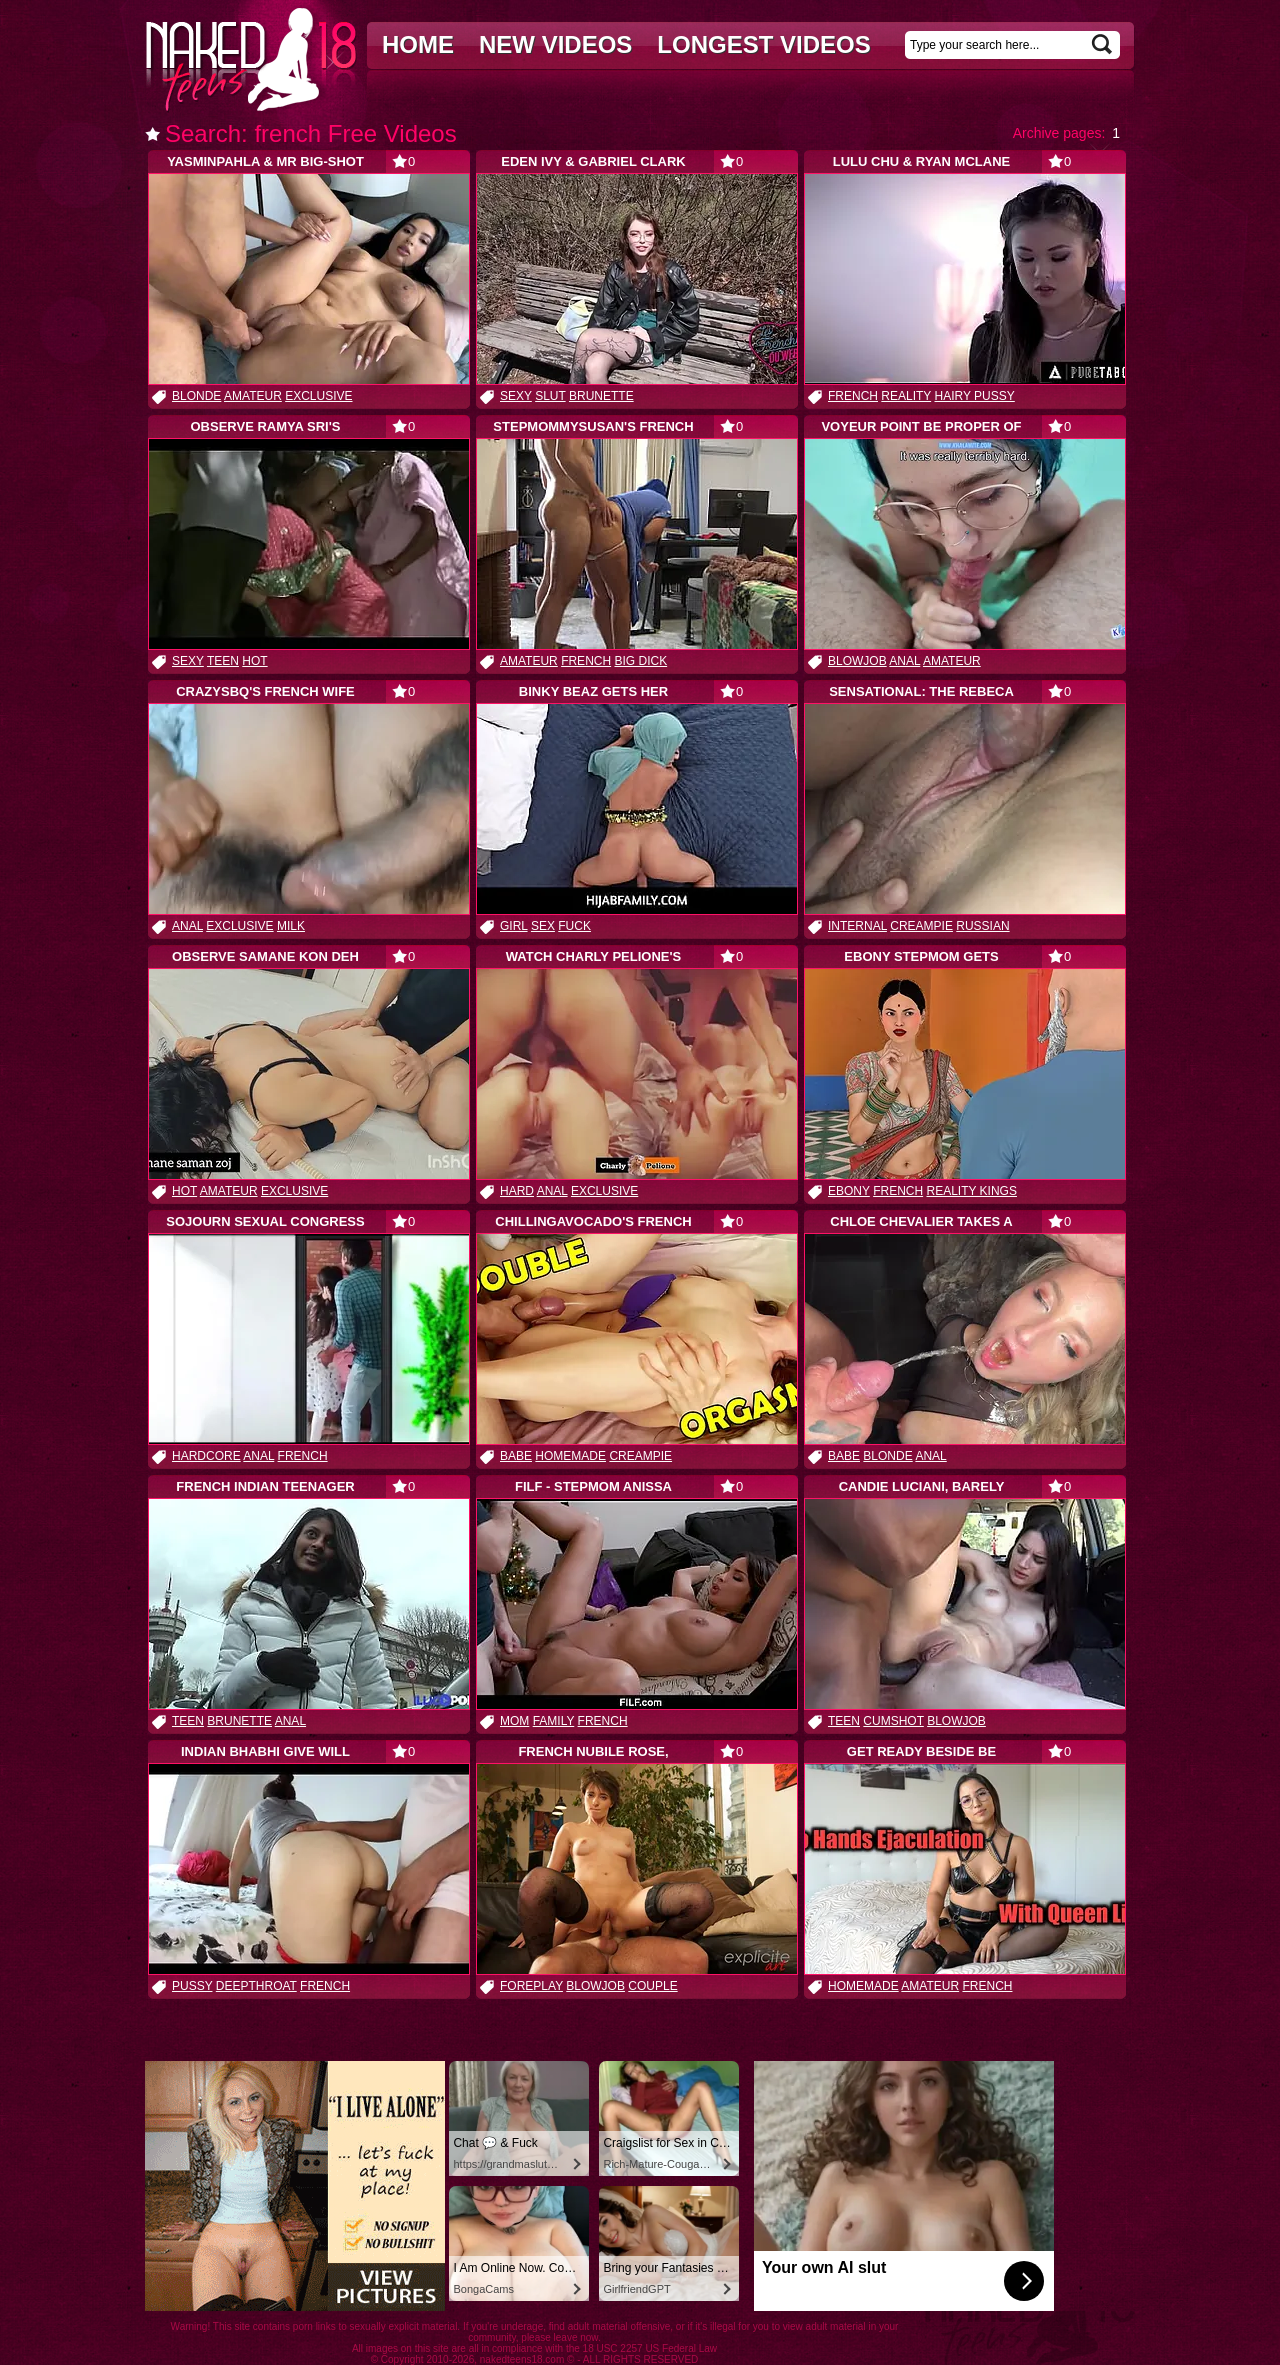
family (554, 1721)
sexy (516, 396)
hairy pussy (975, 396)
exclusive (318, 396)
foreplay (531, 1986)
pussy (192, 1986)
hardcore (206, 1456)
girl (514, 926)
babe (516, 1456)
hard (517, 1191)
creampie (921, 926)
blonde (196, 396)
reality (906, 396)
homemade (570, 1456)
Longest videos (763, 44)
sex (543, 926)
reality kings (971, 1191)
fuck (574, 926)
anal (904, 661)
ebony (849, 1191)
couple (652, 1986)
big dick (640, 661)
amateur (253, 396)
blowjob (857, 661)
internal (857, 926)
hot (254, 661)
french (853, 396)
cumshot (893, 1721)
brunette (601, 396)
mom (514, 1721)
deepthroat (256, 1986)
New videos (555, 44)
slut (550, 396)
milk (291, 926)
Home (418, 44)
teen (223, 661)
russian (982, 926)
